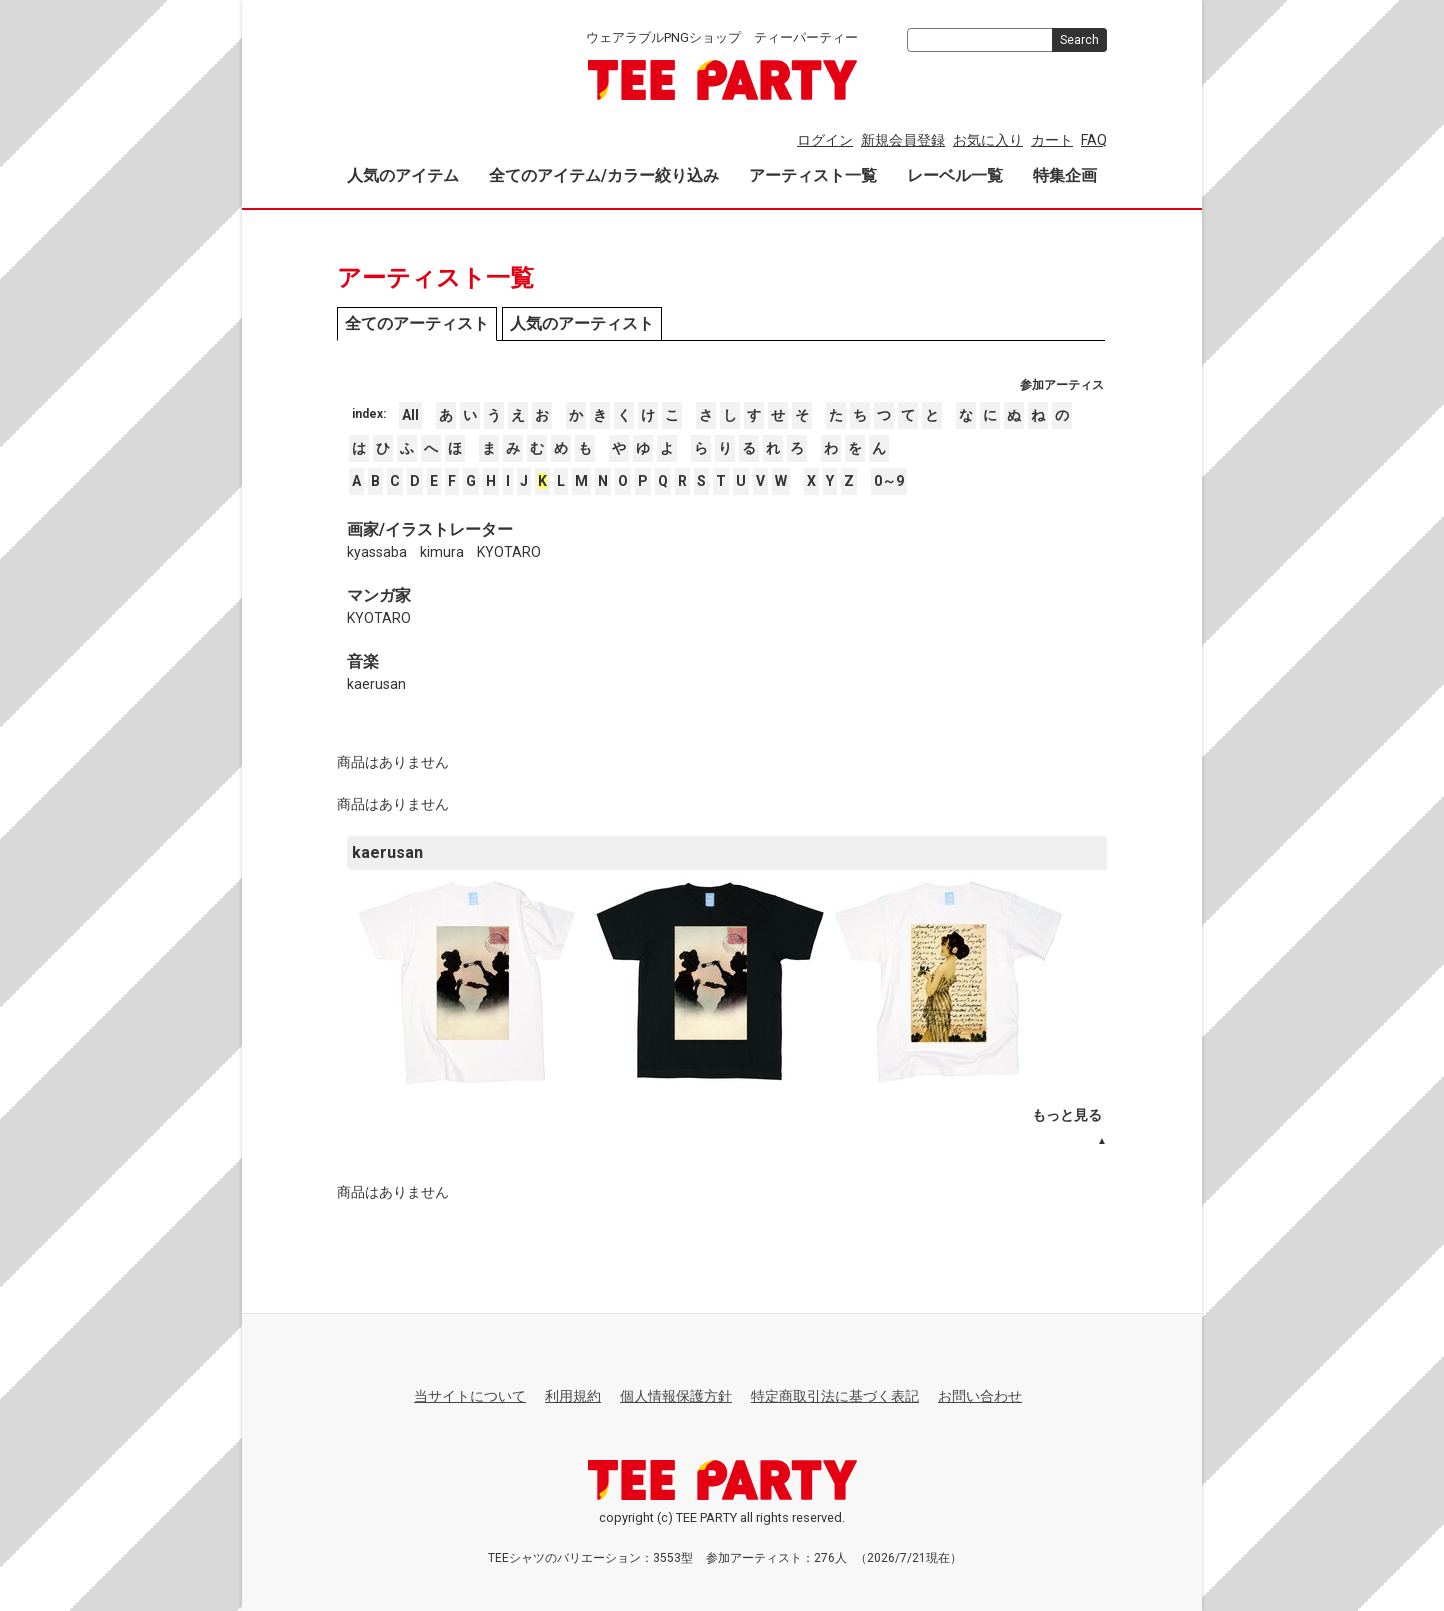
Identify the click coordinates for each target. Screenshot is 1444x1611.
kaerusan (376, 684)
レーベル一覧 (955, 175)
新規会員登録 (903, 140)
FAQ (1094, 140)
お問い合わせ (980, 1396)
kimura (442, 552)
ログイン (825, 140)
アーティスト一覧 (813, 175)
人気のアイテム (403, 175)
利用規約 (573, 1396)
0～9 (889, 481)
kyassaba (377, 552)
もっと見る (1067, 1115)
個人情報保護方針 (676, 1396)
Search (1079, 40)
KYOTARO (509, 552)
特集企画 (1065, 175)
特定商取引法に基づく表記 (835, 1396)
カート (1052, 140)
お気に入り (988, 140)
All (410, 415)
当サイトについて (470, 1396)
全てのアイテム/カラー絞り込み (604, 175)
